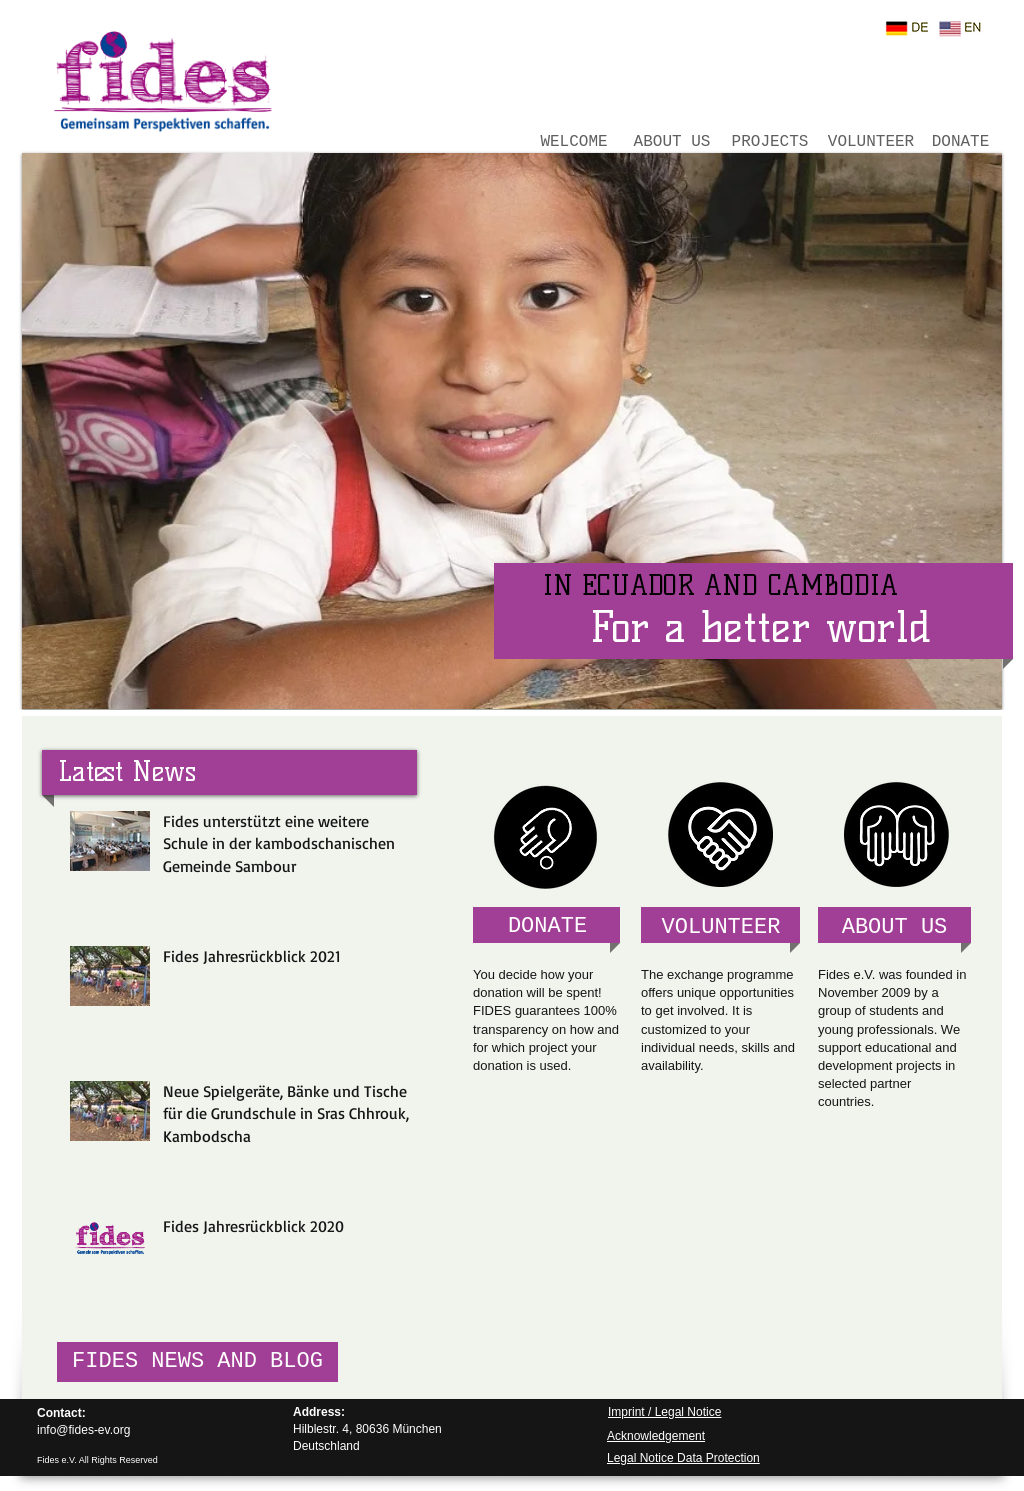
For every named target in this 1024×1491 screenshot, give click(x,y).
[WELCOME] (574, 142)
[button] (512, 431)
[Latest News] (127, 771)
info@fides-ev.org (83, 1430)
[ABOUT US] (672, 142)
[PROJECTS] (770, 142)
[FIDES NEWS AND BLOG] (197, 1362)
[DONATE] (960, 142)
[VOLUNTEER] (871, 142)
